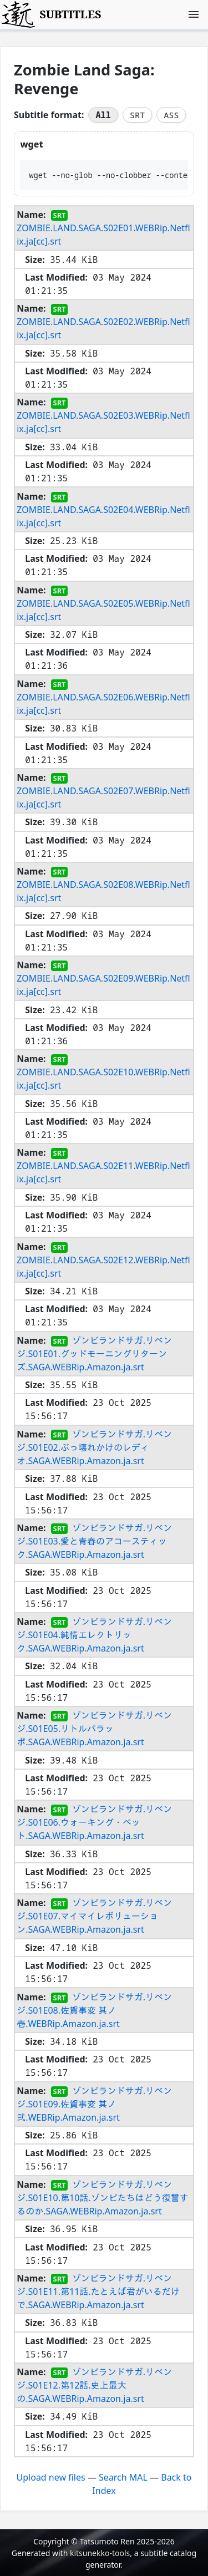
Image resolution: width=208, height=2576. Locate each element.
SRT (137, 114)
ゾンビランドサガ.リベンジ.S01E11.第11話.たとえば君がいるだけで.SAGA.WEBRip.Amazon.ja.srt (98, 2291)
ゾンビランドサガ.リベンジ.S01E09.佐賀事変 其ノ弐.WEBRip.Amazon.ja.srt (94, 2103)
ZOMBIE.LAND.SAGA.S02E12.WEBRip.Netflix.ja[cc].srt (103, 1266)
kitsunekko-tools (100, 2553)
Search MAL (123, 2477)
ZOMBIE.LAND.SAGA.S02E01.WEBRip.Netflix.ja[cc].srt (103, 234)
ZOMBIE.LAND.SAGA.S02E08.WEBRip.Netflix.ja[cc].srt (103, 891)
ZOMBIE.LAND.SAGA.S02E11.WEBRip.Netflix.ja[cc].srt (103, 1172)
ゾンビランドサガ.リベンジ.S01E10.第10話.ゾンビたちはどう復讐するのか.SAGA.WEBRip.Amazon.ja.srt (102, 2197)
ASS (171, 114)
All (102, 114)
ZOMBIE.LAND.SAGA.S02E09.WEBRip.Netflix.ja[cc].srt (103, 985)
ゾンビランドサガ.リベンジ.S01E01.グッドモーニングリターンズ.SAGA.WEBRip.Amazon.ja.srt (94, 1353)
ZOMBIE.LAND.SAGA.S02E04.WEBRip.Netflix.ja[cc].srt (103, 516)
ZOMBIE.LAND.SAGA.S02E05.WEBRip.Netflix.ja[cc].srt (103, 609)
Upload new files (51, 2477)
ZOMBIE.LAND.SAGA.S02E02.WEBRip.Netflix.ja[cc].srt (103, 328)
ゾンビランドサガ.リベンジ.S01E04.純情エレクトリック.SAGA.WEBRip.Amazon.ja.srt (94, 1634)
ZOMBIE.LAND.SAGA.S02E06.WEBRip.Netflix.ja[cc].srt (103, 704)
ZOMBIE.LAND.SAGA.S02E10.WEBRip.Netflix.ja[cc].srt (103, 1078)
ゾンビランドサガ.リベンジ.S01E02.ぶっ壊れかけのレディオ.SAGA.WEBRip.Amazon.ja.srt (94, 1447)
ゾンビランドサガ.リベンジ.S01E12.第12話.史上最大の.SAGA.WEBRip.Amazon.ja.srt (94, 2385)
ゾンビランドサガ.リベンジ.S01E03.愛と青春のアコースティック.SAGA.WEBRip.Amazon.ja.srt (94, 1541)
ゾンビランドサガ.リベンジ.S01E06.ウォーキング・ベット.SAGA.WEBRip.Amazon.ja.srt (94, 1822)
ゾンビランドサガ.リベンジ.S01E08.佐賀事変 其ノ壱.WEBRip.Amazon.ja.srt (94, 2009)
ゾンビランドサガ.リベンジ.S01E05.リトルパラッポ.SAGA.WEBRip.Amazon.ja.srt (94, 1728)
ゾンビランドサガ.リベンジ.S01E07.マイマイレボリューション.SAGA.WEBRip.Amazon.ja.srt (94, 1916)
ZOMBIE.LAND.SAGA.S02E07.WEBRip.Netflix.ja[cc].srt (103, 797)
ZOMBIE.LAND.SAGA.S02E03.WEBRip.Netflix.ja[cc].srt (103, 422)
